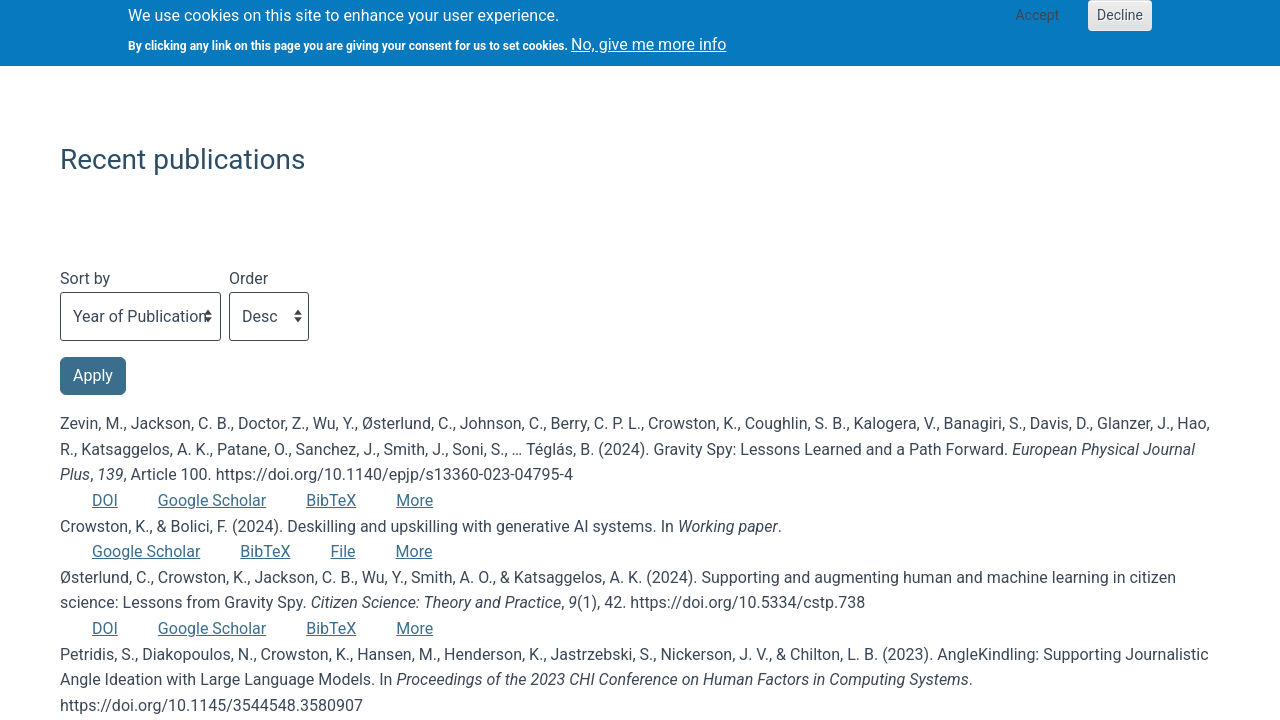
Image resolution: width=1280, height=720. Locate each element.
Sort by (85, 278)
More (414, 500)
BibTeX (331, 500)
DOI (105, 500)
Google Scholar (212, 500)
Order (248, 278)
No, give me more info (648, 38)
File (342, 551)
